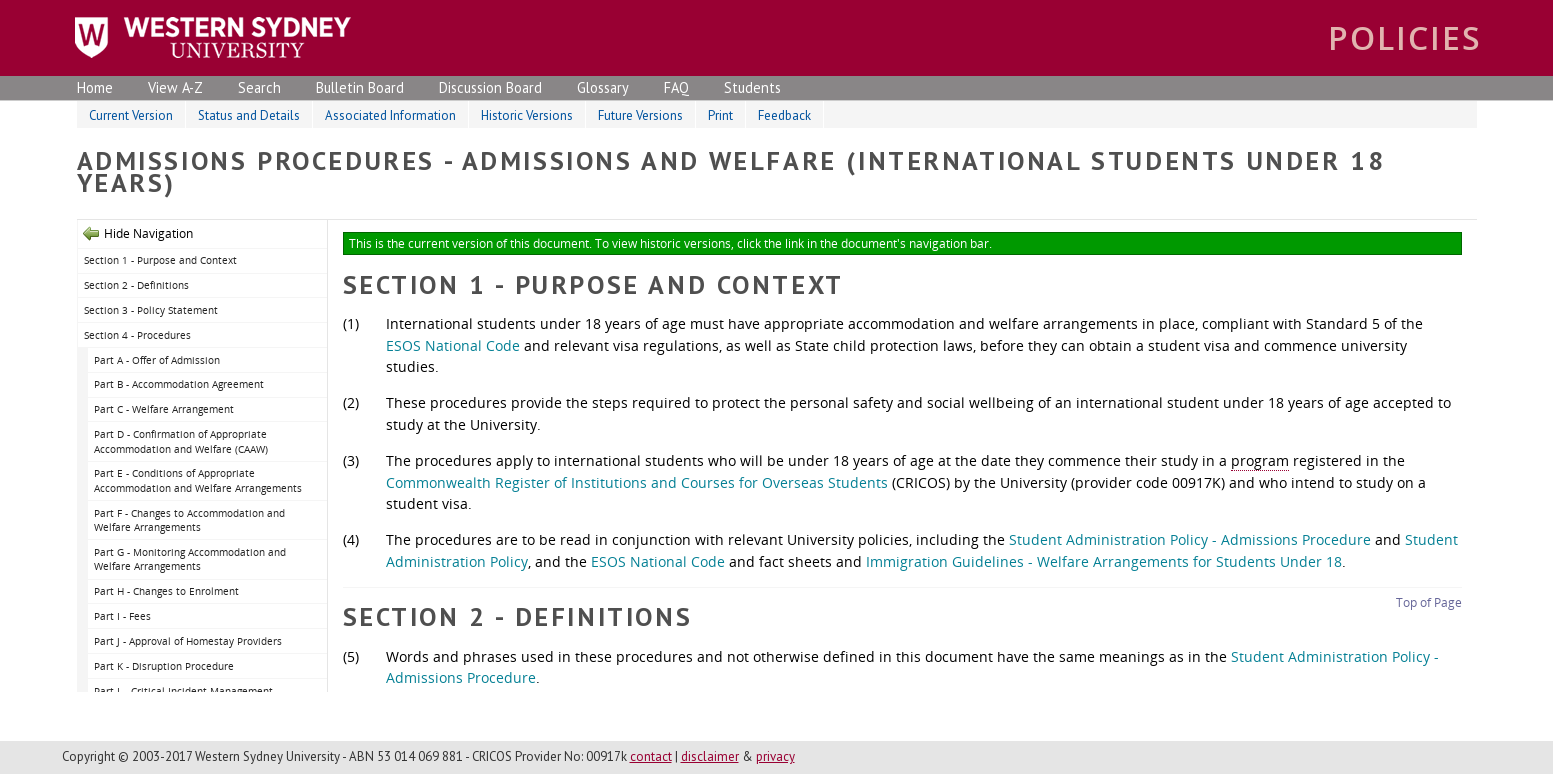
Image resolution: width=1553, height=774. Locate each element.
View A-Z (175, 87)
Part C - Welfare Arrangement (164, 409)
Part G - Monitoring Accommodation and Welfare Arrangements (190, 559)
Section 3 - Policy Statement (151, 310)
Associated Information (390, 115)
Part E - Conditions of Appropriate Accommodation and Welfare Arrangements (198, 480)
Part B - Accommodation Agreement (179, 384)
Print (720, 115)
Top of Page (1429, 602)
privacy (775, 756)
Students (752, 87)
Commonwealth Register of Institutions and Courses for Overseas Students (637, 482)
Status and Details (249, 115)
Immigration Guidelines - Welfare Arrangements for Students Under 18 (1104, 561)
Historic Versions (527, 115)
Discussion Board (490, 87)
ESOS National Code (453, 345)
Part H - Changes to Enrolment (166, 591)
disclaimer (710, 756)
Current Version (131, 115)
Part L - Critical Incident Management (183, 691)
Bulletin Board (360, 87)
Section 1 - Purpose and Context (160, 260)
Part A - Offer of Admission (157, 360)
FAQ (676, 87)
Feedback (784, 115)
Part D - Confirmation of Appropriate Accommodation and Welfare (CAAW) (181, 441)
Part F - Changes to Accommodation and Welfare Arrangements (189, 520)
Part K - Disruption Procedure (164, 666)
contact (651, 756)
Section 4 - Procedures (137, 335)
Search (259, 87)
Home (95, 87)
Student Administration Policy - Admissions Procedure (1190, 539)
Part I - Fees (122, 616)
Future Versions (640, 115)
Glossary (603, 87)
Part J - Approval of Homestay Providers (188, 641)
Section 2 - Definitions (136, 285)
